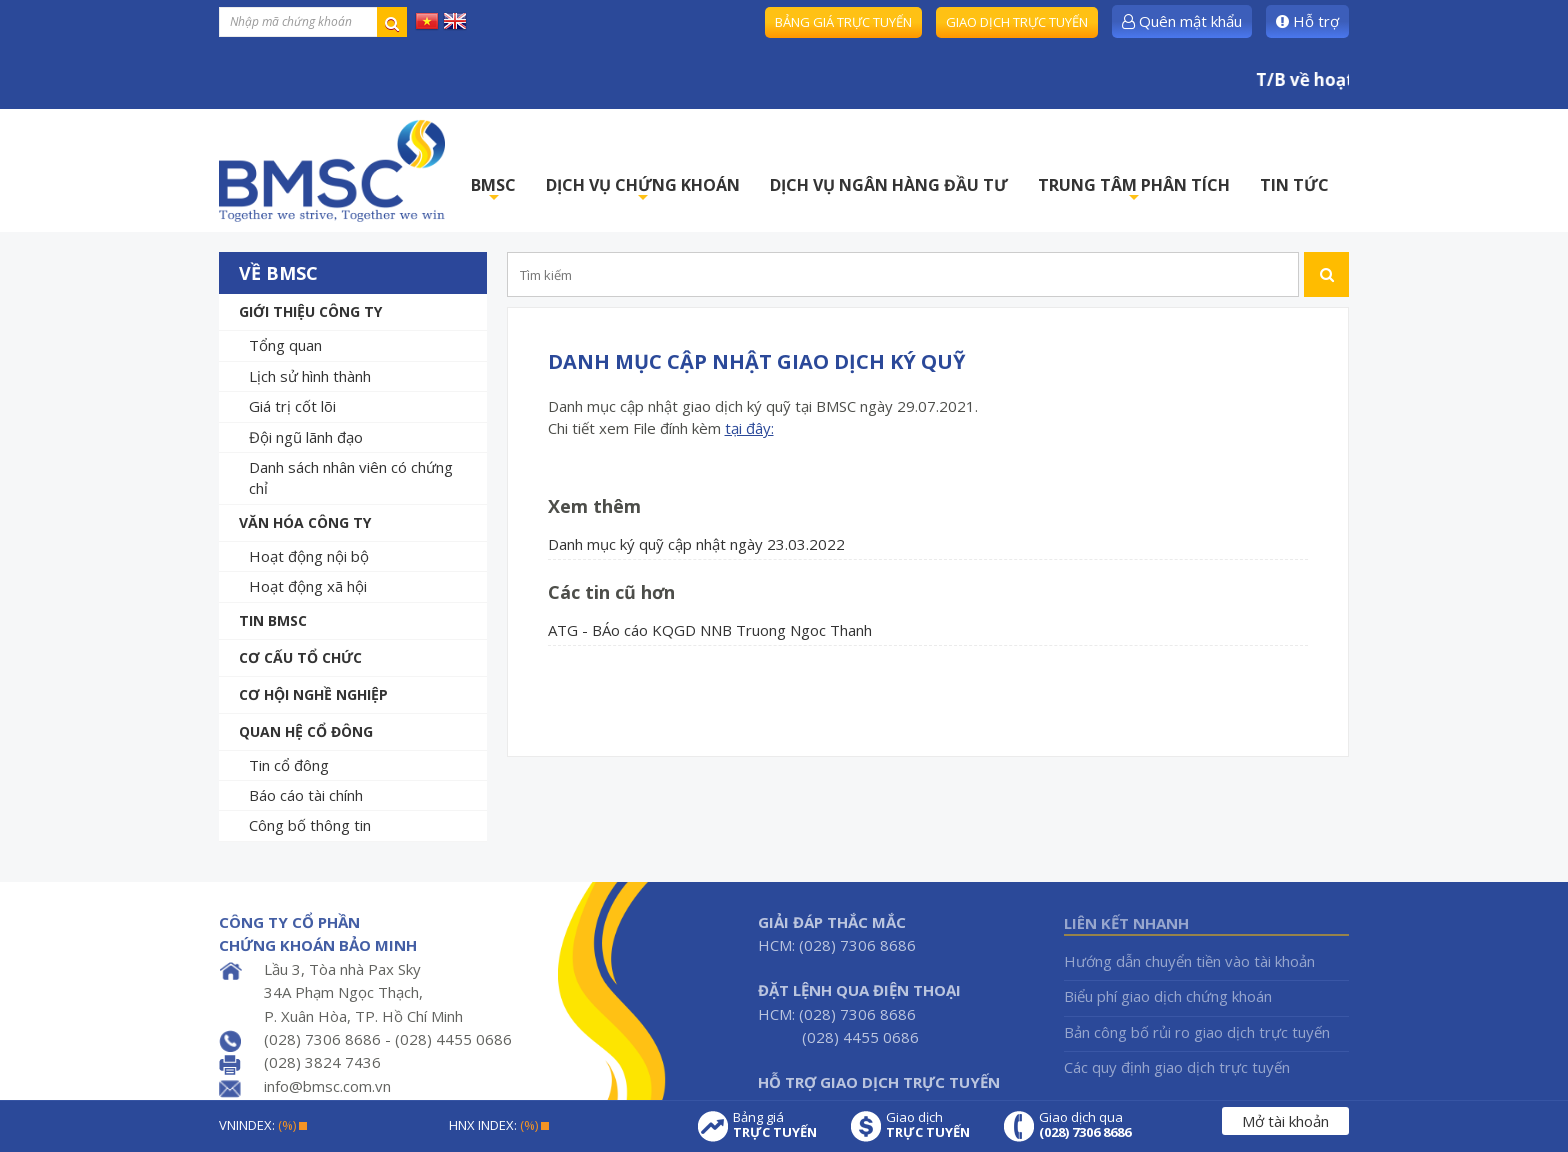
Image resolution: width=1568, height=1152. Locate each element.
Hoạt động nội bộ (309, 556)
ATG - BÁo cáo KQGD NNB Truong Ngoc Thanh (710, 630)
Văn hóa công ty (305, 522)
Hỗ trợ (1307, 21)
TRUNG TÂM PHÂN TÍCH (1134, 190)
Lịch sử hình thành (310, 376)
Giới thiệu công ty (310, 311)
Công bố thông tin (310, 825)
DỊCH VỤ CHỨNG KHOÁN (643, 190)
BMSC (493, 190)
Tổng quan (285, 345)
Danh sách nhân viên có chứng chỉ (351, 477)
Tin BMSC (273, 620)
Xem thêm (594, 506)
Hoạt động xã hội (308, 586)
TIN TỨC (1294, 185)
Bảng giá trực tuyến (843, 22)
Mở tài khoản (1285, 1121)
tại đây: (749, 428)
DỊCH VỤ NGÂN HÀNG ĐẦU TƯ (889, 185)
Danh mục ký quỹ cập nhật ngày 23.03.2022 (696, 544)
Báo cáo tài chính (306, 795)
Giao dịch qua (1085, 1125)
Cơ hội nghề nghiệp (313, 694)
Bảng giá (775, 1125)
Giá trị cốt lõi (292, 406)
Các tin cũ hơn (611, 592)
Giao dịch (928, 1125)
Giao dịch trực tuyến (1017, 22)
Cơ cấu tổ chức (300, 657)
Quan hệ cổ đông (306, 731)
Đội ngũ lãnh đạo (306, 437)
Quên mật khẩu (1182, 21)
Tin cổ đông (289, 765)
